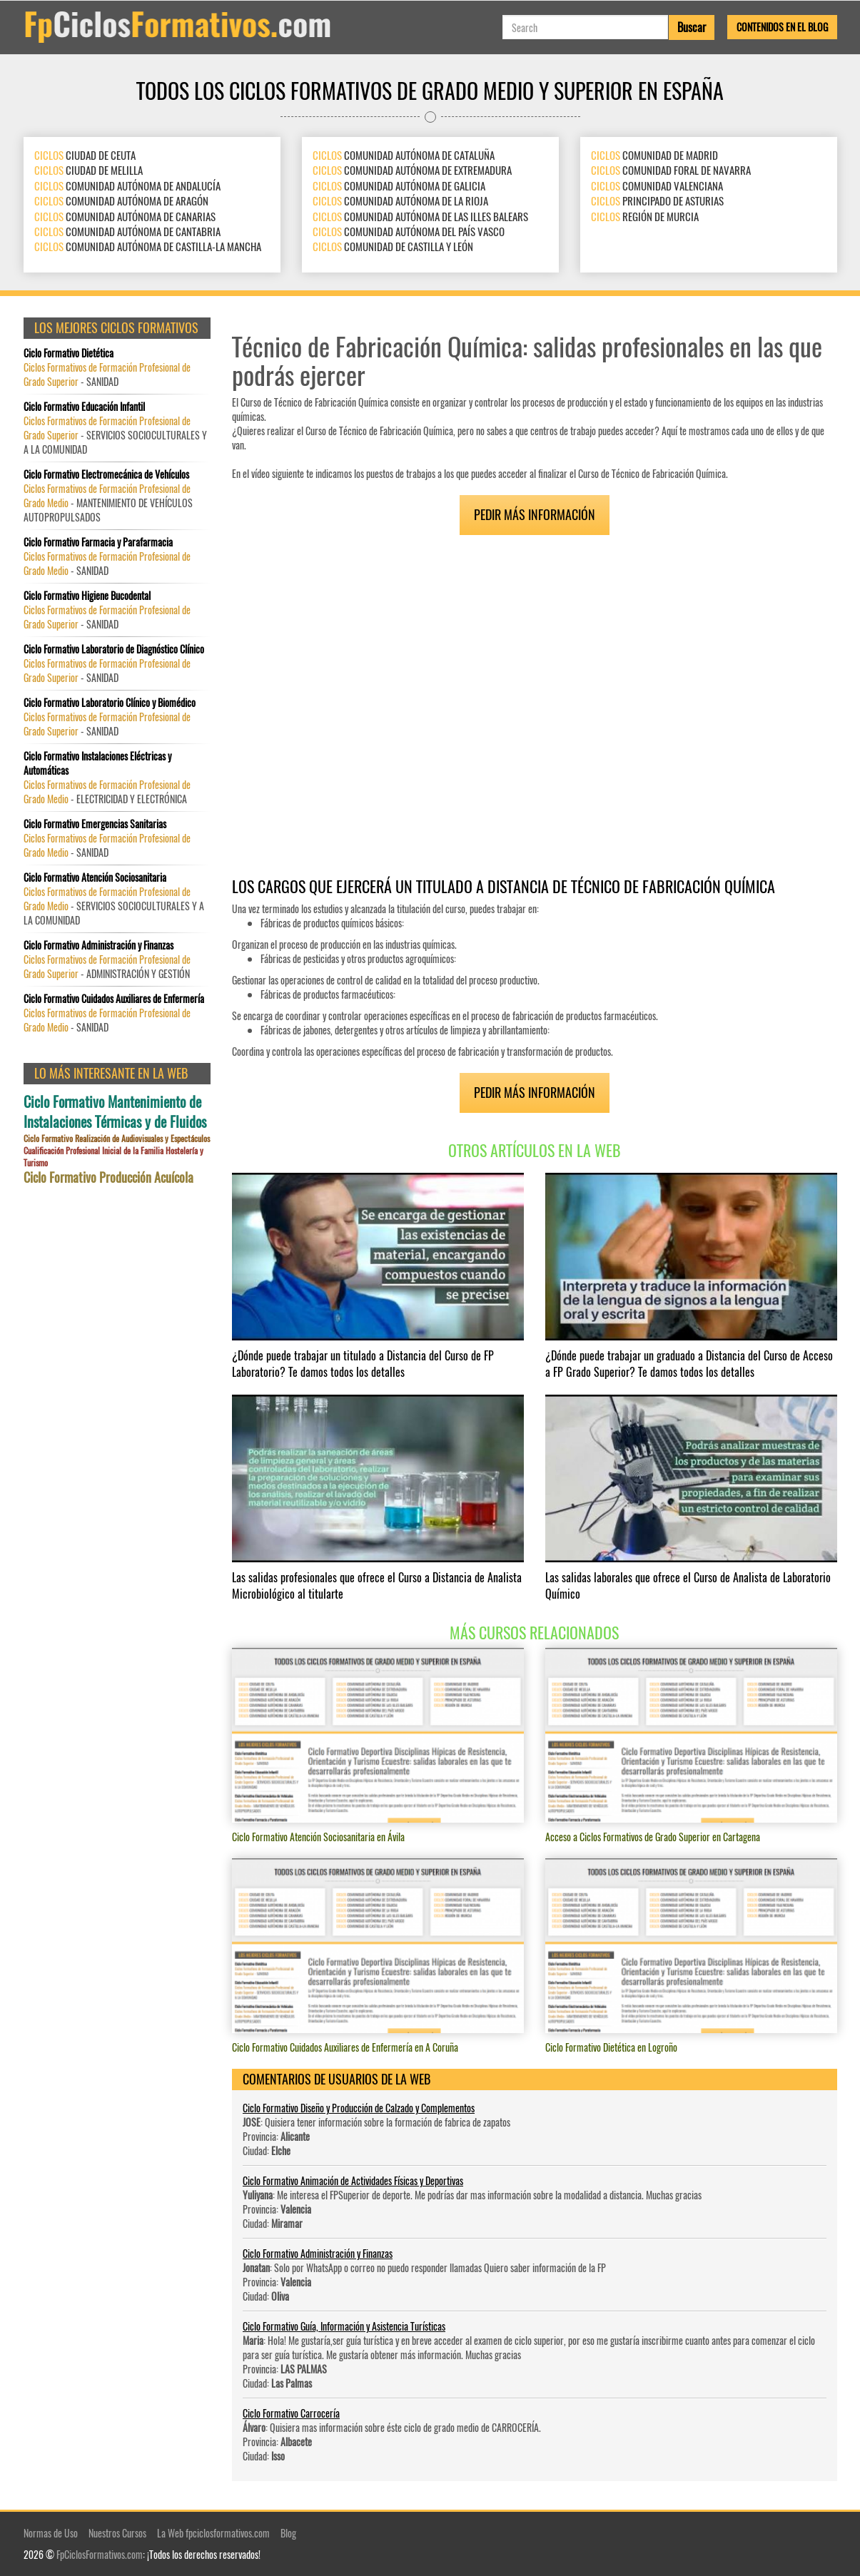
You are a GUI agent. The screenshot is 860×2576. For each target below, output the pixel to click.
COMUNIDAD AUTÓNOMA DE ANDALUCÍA (127, 185)
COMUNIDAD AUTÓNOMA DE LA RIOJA (400, 200)
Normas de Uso (51, 2532)
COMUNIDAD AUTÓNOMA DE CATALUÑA (404, 155)
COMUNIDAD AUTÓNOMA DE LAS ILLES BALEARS (420, 216)
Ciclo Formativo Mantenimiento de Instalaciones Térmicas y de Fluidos (115, 1111)
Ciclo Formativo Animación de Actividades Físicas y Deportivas (353, 2180)
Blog (288, 2532)
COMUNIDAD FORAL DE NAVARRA (671, 170)
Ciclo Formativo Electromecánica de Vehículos (106, 474)
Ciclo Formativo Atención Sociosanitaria (95, 877)
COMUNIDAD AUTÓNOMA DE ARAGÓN (121, 200)
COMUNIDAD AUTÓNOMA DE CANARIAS (125, 216)
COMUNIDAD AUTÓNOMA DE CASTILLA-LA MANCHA (147, 247)
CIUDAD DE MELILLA (88, 170)
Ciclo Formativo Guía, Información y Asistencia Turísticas (344, 2325)
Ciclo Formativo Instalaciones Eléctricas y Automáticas (97, 763)
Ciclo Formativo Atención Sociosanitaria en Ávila (318, 1836)
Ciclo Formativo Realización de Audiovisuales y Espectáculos (117, 1138)
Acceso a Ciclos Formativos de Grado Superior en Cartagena (652, 1836)
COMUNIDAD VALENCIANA (657, 185)
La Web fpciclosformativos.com (213, 2532)
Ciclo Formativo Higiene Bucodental (87, 596)
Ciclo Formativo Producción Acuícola (108, 1177)
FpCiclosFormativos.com (99, 2554)
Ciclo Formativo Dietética (68, 353)
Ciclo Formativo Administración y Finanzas (318, 2253)
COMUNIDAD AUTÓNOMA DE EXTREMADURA (412, 170)
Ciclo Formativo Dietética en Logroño (611, 2047)
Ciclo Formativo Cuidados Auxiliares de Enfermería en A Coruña (345, 2047)
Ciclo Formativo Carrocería (291, 2413)
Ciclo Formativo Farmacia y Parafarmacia (98, 542)
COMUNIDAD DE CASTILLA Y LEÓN (393, 247)
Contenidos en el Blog (782, 26)
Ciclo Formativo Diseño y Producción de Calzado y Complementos (359, 2107)
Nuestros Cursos (117, 2532)
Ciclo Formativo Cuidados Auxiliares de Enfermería (114, 999)
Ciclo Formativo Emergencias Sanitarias (95, 824)
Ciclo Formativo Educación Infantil (84, 406)
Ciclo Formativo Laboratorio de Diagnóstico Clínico (114, 649)
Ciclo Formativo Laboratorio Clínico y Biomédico (110, 703)
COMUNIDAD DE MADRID (654, 155)
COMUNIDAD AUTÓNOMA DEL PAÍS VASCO (409, 231)
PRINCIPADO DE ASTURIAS (657, 200)
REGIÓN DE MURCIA (645, 216)
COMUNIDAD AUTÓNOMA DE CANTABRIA (127, 231)
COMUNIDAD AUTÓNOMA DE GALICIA (399, 185)
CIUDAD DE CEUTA (85, 155)
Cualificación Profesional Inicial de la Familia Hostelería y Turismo (113, 1156)
